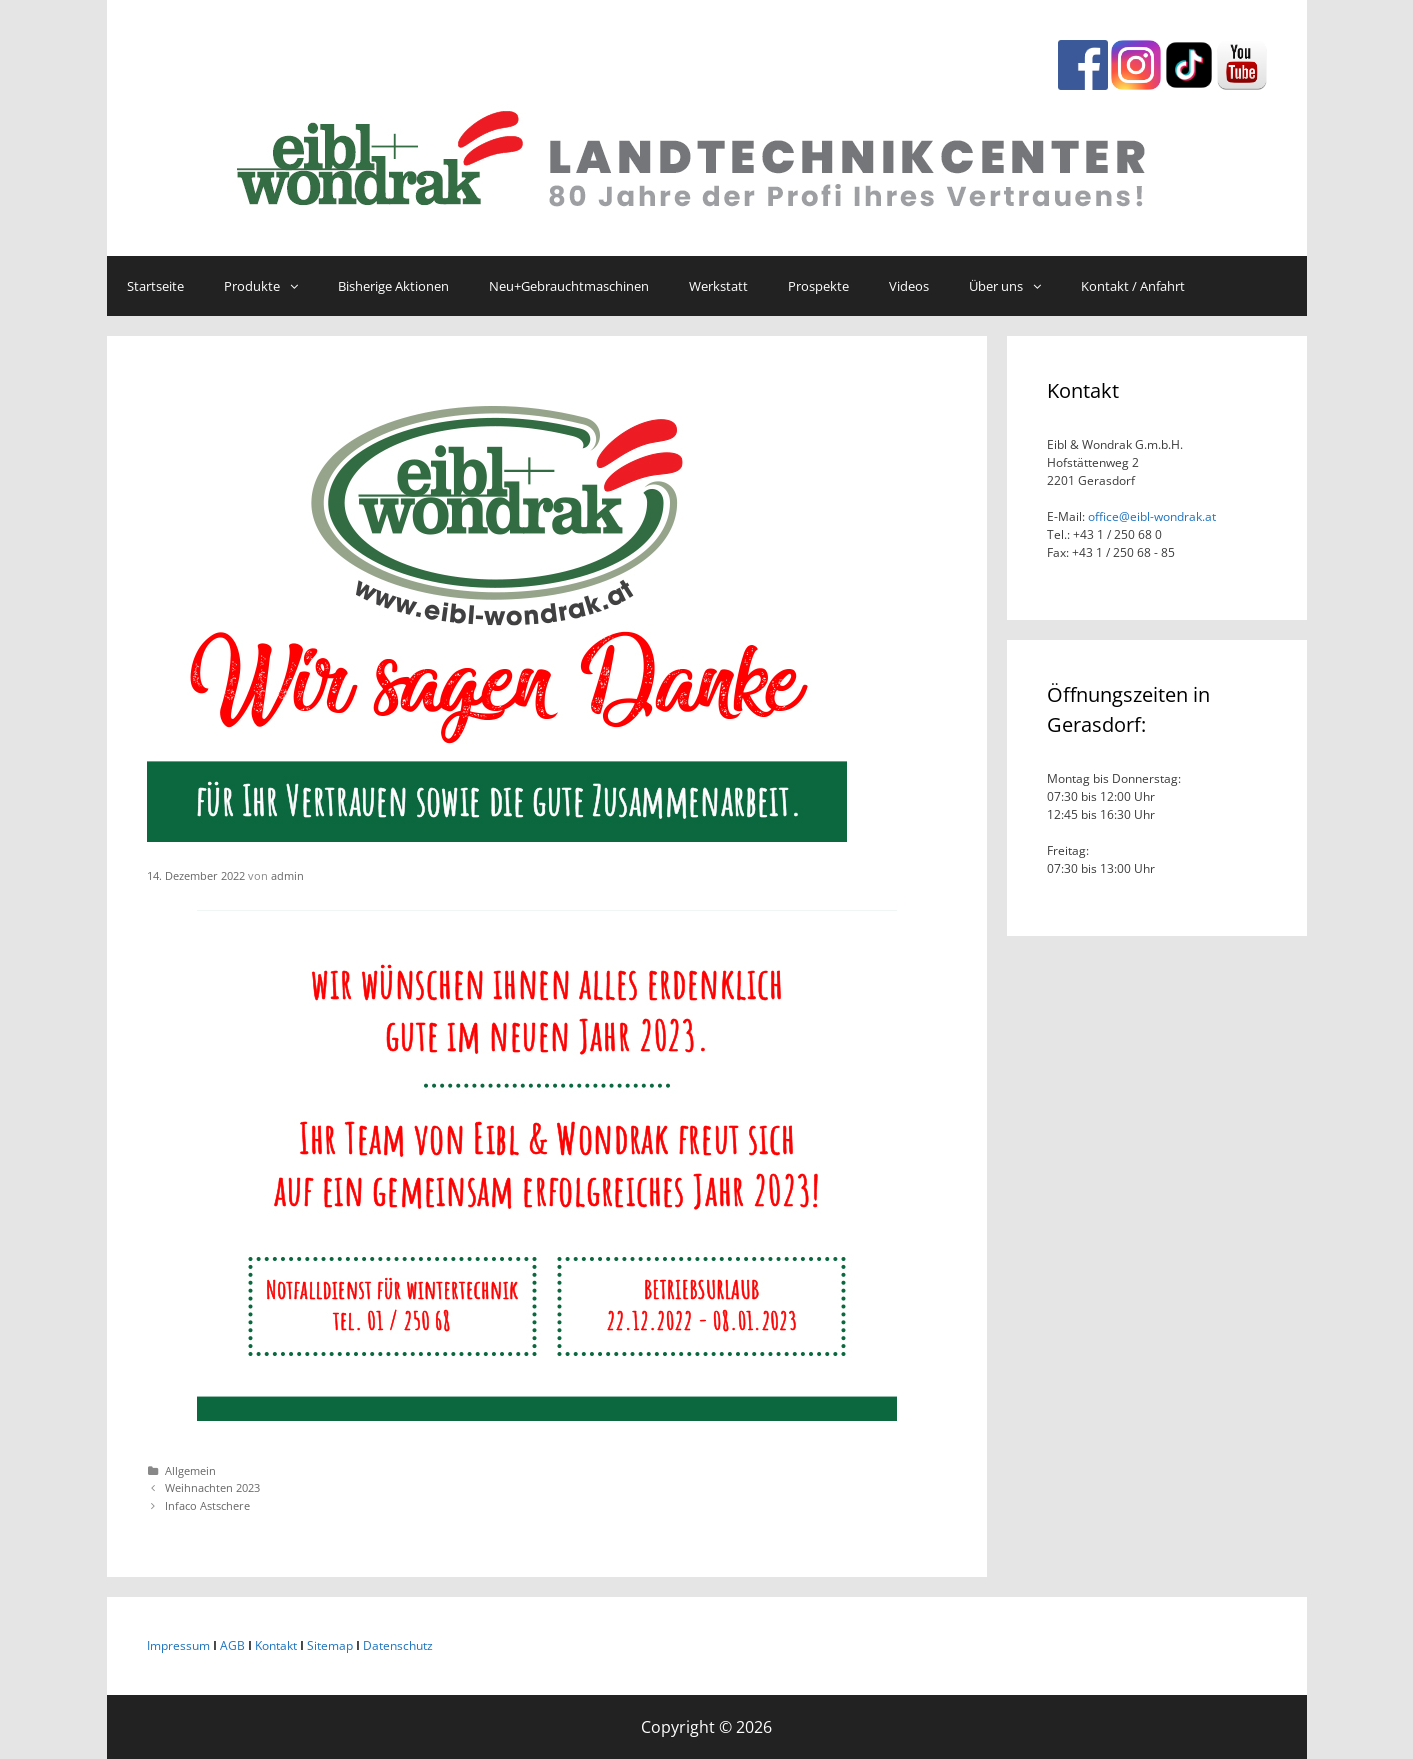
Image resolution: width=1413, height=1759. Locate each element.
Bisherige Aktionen (393, 286)
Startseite (155, 286)
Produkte (271, 286)
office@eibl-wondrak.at (1150, 516)
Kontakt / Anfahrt (1133, 286)
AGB (232, 1645)
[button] (299, 286)
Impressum (178, 1645)
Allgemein (190, 1470)
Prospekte (818, 286)
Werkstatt (718, 286)
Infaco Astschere (207, 1505)
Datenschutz (398, 1645)
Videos (909, 286)
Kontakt (276, 1645)
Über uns (1015, 286)
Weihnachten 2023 (212, 1487)
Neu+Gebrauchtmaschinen (569, 286)
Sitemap (330, 1645)
